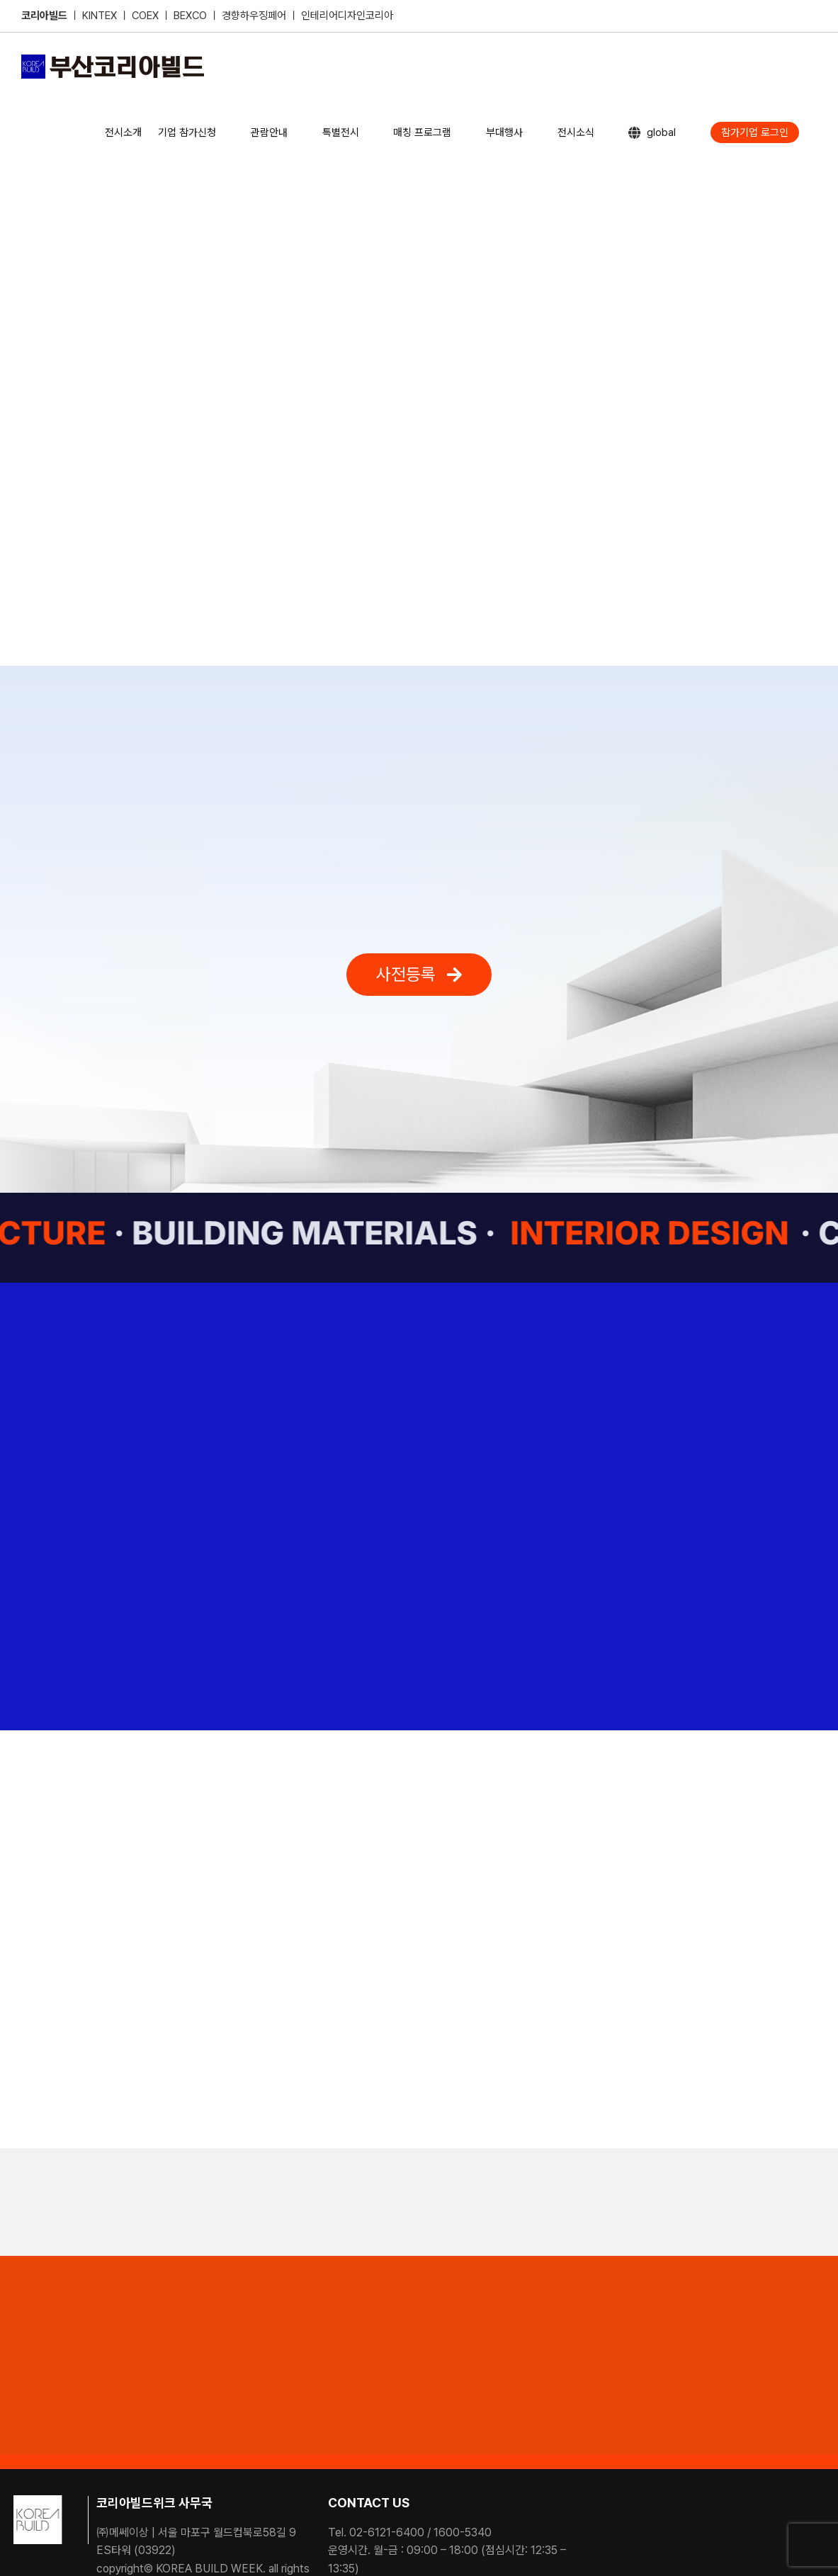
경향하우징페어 (254, 15)
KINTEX (101, 15)
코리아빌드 (44, 15)
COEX (147, 15)
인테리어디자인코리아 (347, 15)
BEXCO (190, 15)
